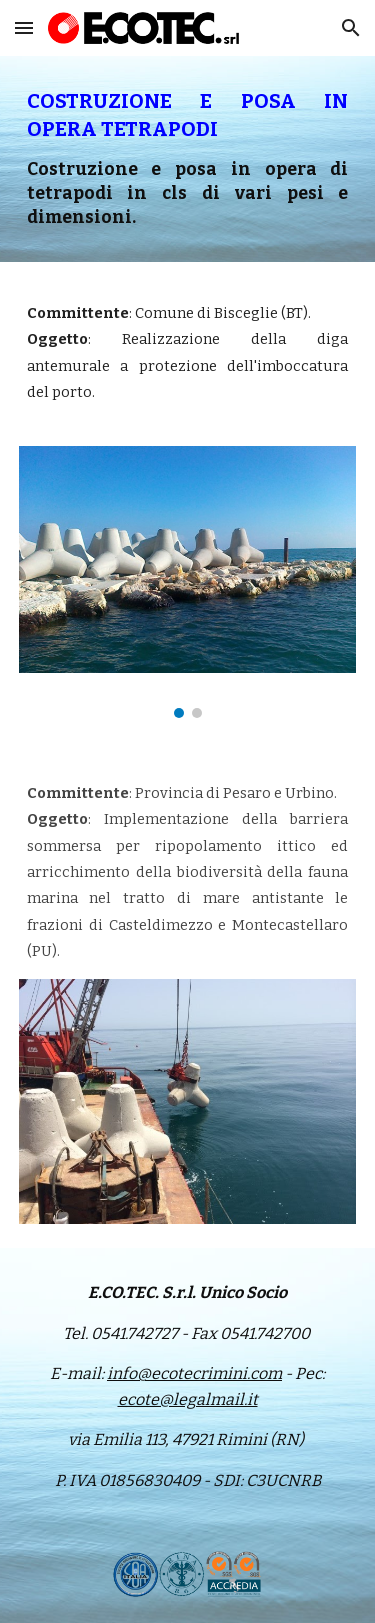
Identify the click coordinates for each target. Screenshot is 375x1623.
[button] (24, 27)
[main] (188, 159)
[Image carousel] (188, 582)
